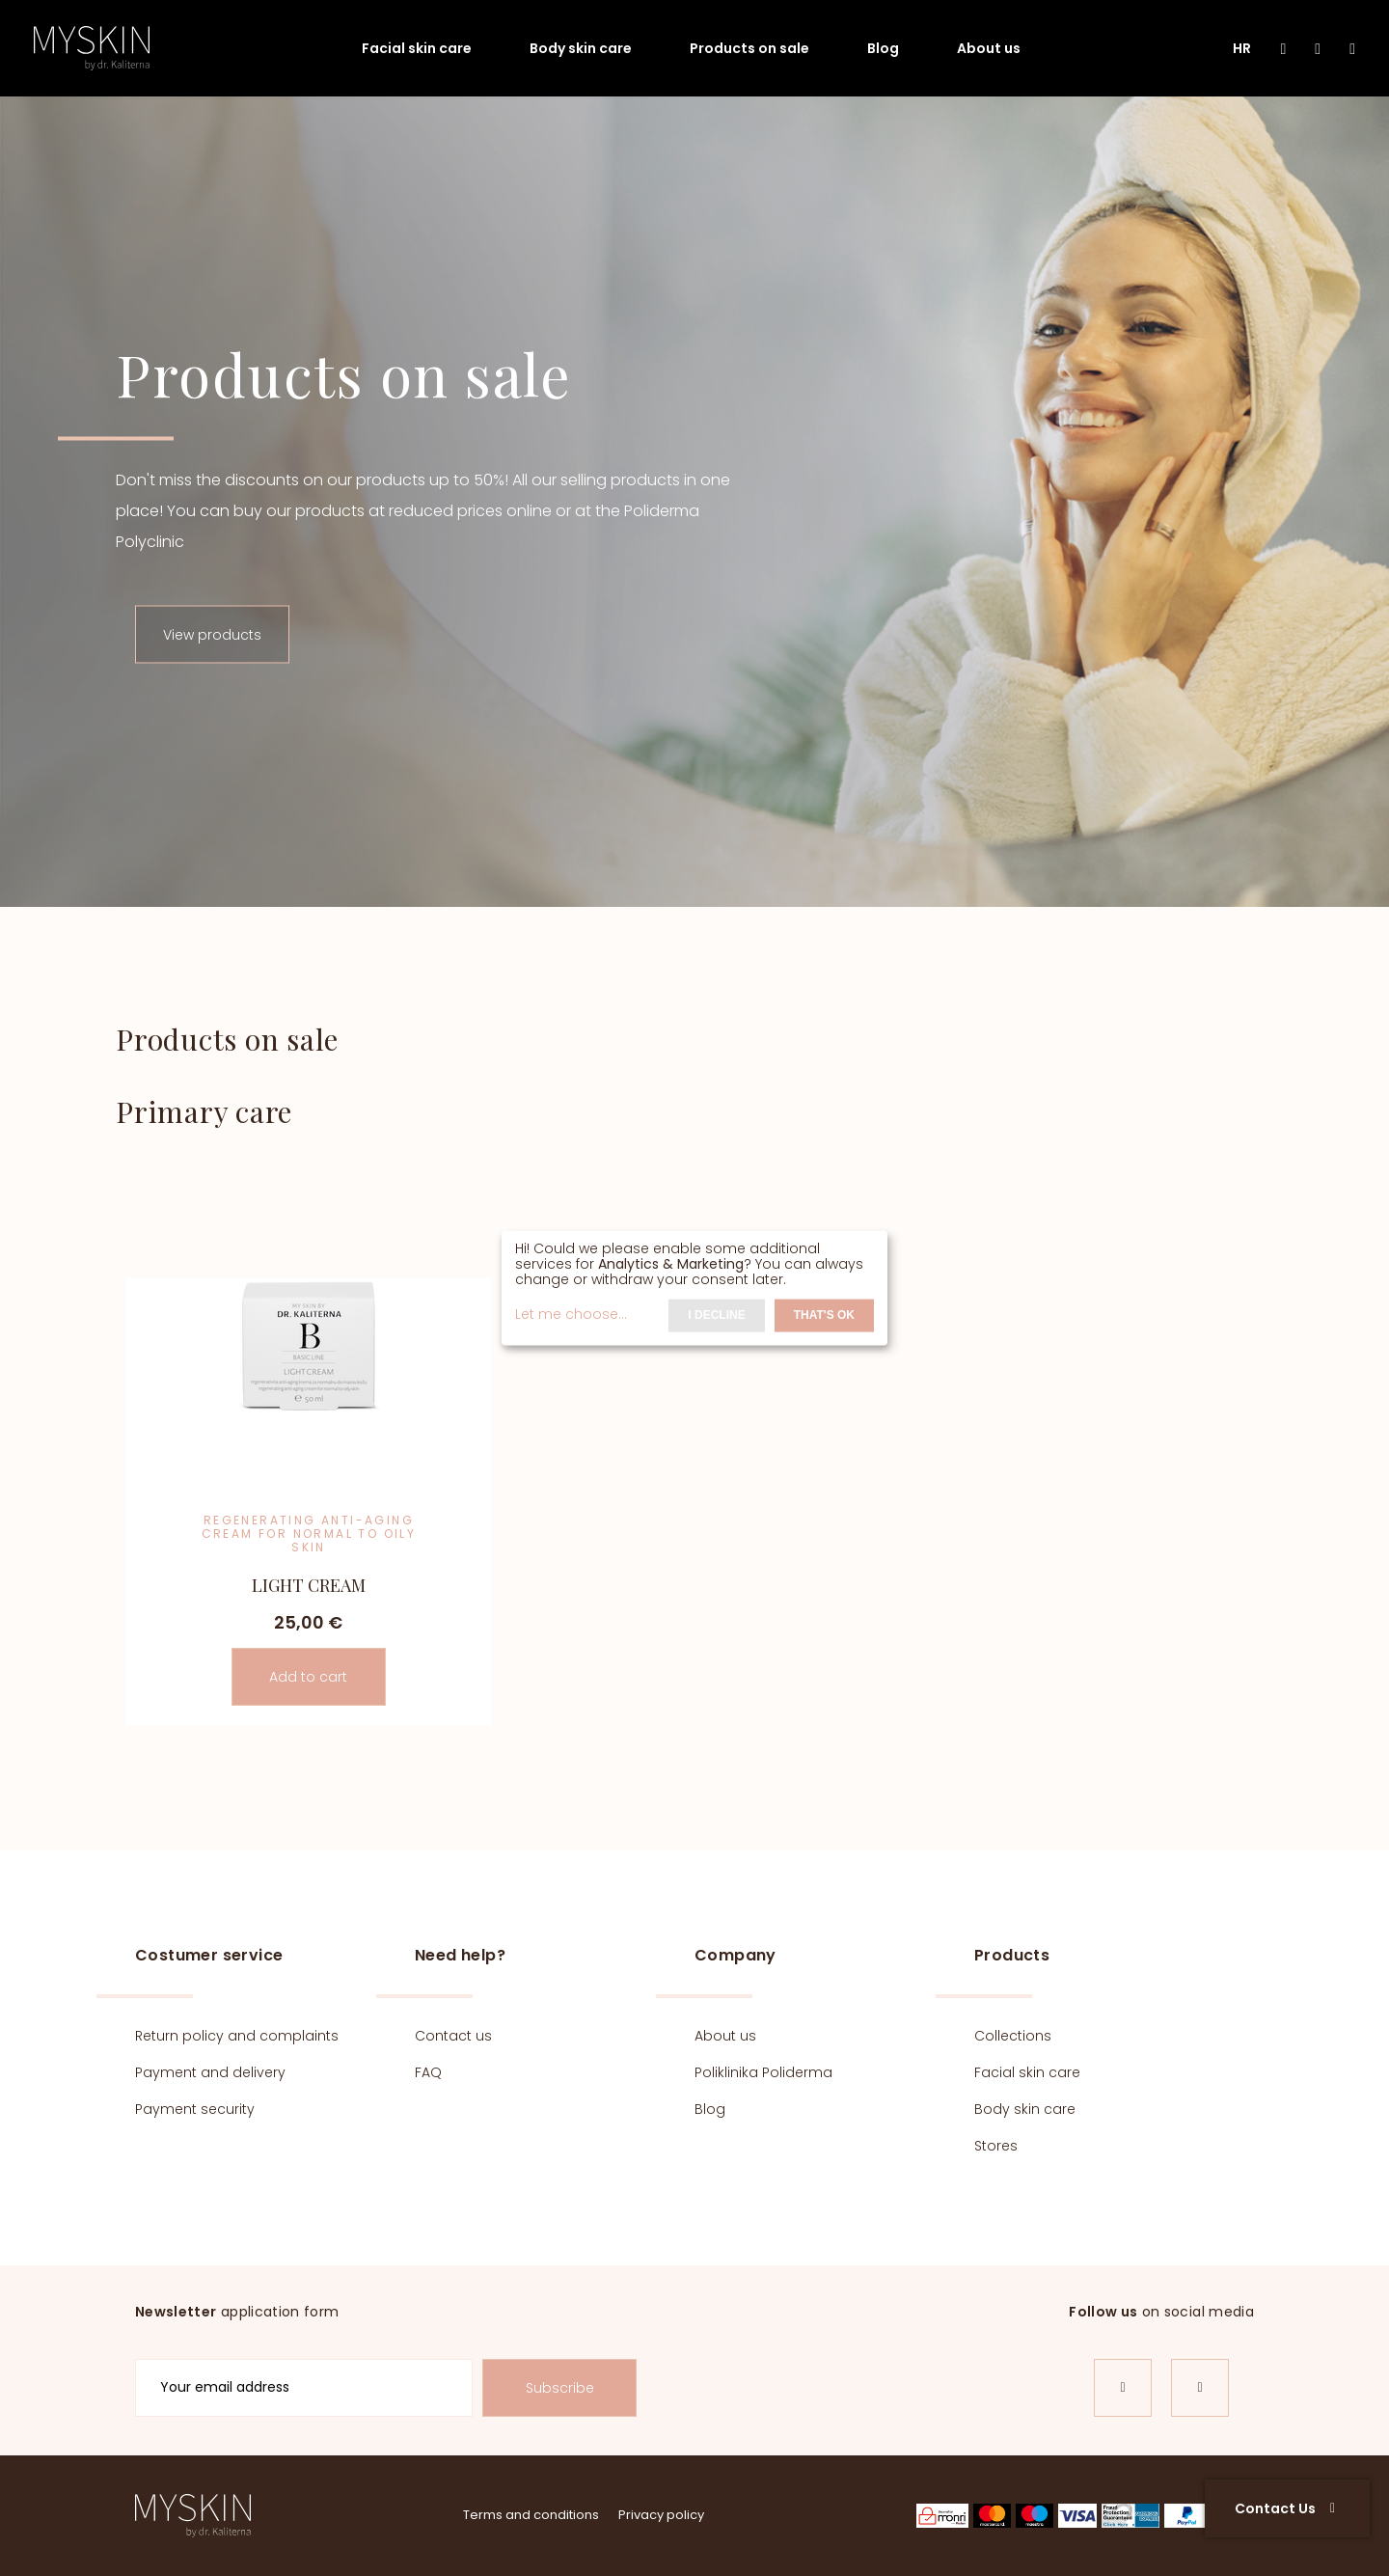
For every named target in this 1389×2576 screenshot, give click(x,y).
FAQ (428, 2072)
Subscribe (560, 2388)
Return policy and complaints (237, 2035)
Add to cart (308, 1676)
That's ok (824, 1315)
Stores (996, 2145)
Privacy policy (661, 2515)
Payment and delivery (210, 2072)
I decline (716, 1315)
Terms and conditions (531, 2515)
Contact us (453, 2035)
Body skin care (581, 48)
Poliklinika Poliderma (763, 2072)
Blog (883, 48)
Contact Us (1285, 2508)
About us (989, 48)
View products (212, 634)
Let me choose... (571, 1314)
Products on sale (749, 48)
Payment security (195, 2109)
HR (1242, 48)
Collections (1012, 2035)
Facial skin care (417, 48)
